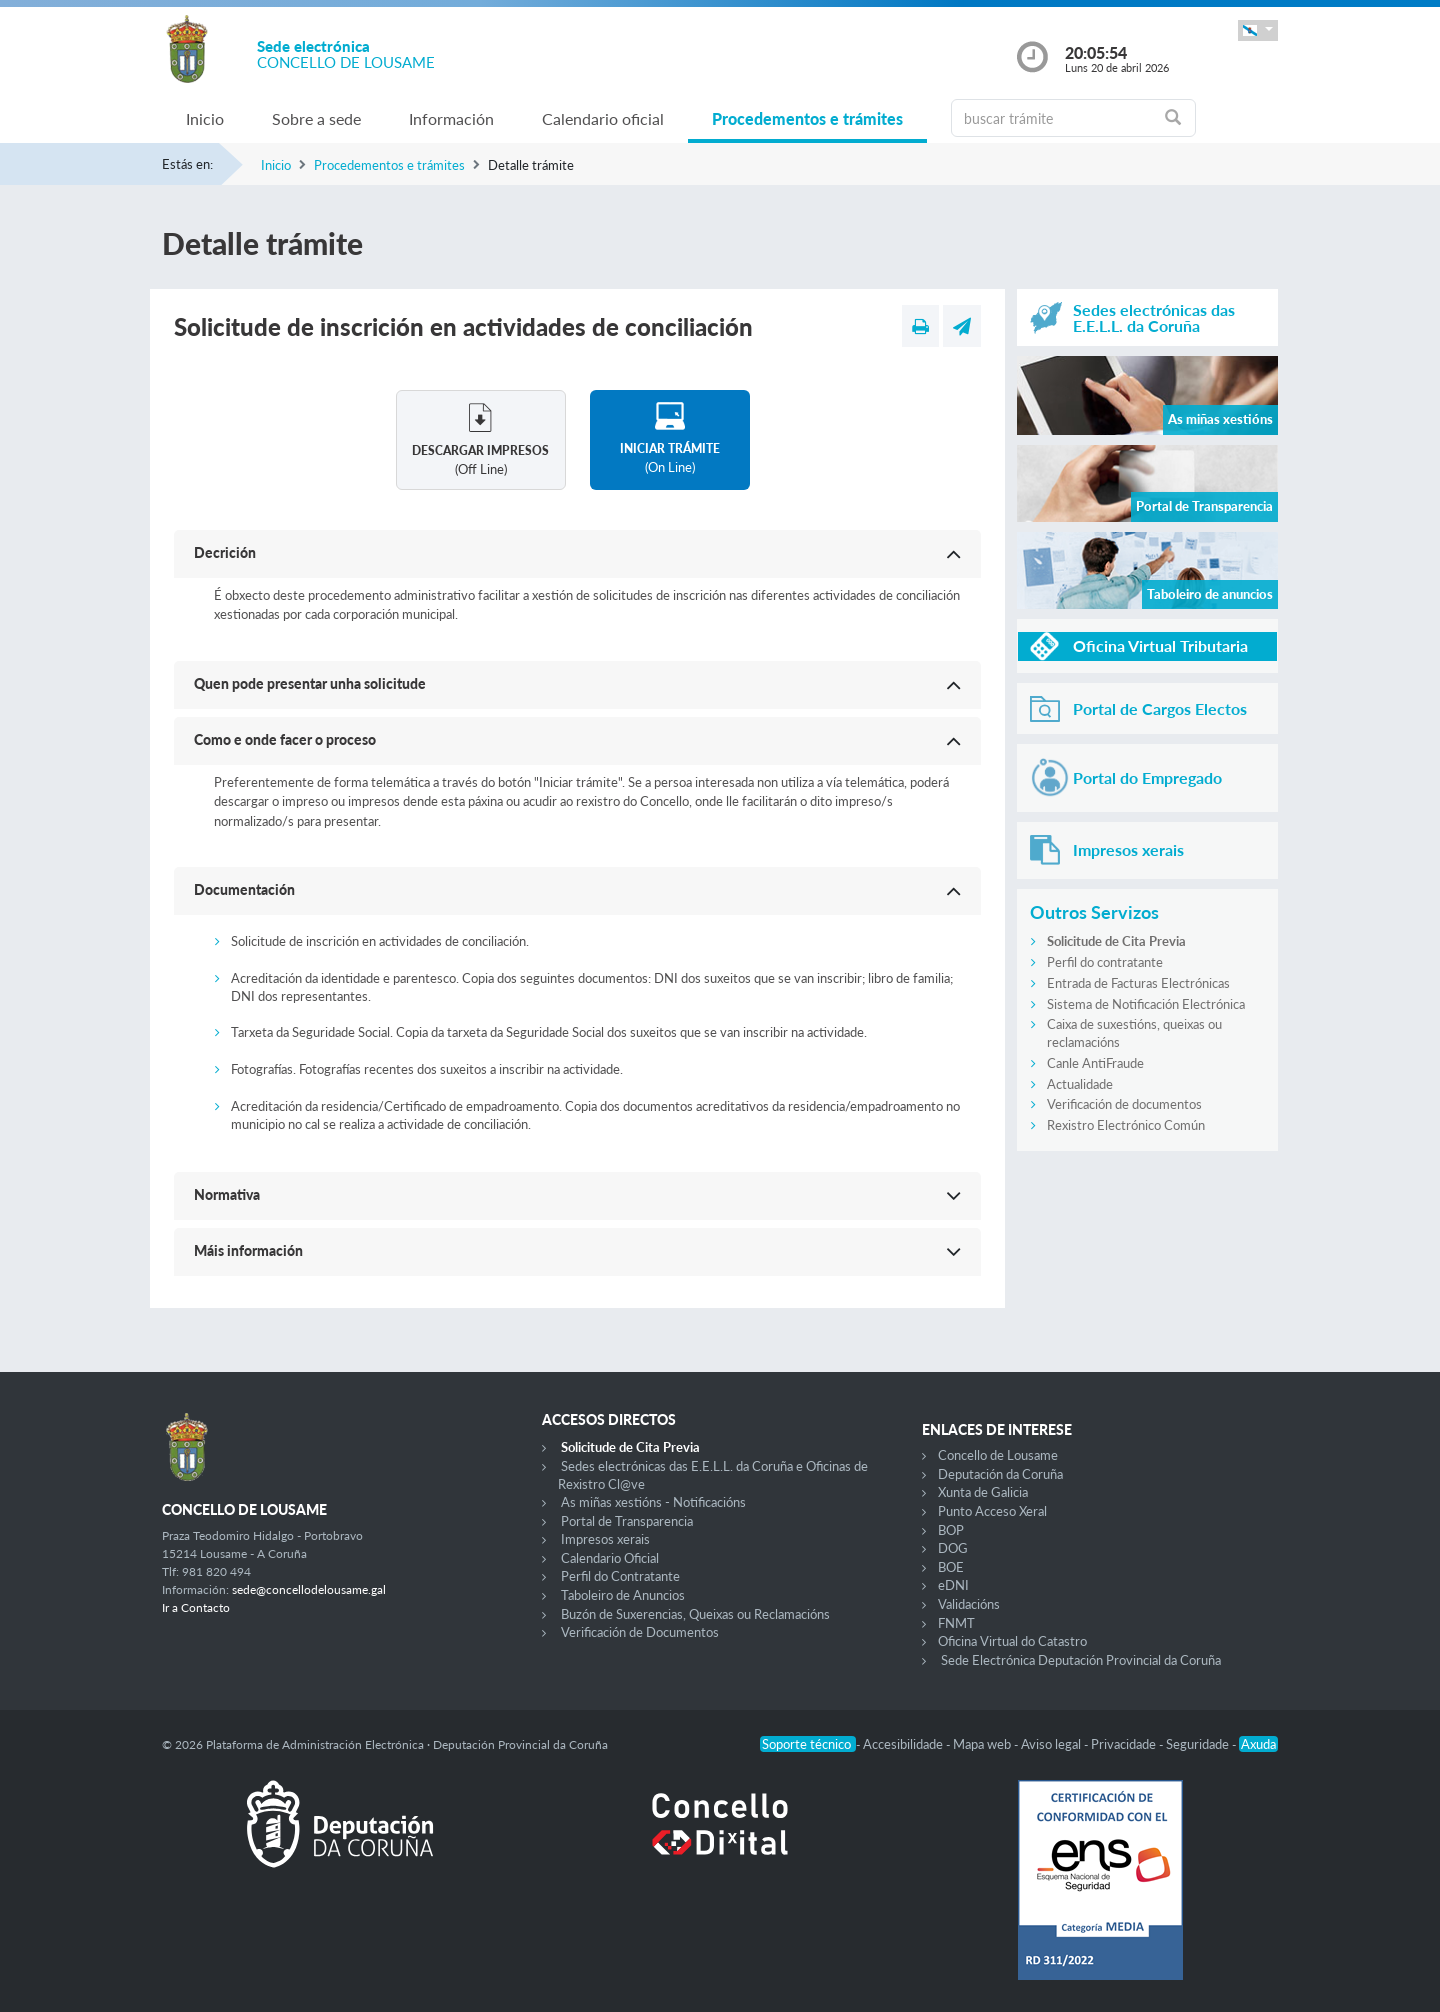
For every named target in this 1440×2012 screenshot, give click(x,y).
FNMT (956, 1623)
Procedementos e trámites (807, 118)
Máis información (248, 1250)
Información (451, 118)
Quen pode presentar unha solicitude (310, 683)
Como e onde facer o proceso (285, 739)
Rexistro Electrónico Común (1126, 1125)
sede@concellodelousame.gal (309, 1589)
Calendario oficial (603, 118)
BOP (951, 1530)
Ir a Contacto (196, 1607)
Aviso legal (1052, 1744)
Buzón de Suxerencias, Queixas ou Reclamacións (695, 1614)
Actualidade (1080, 1084)
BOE (951, 1567)
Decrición (225, 552)
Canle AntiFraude (1095, 1063)
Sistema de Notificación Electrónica (1146, 1004)
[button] (1258, 30)
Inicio (205, 118)
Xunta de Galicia (983, 1492)
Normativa (227, 1194)
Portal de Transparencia (627, 1521)
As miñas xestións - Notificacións (653, 1502)
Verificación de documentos (1124, 1104)
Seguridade (1199, 1744)
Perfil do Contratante (620, 1576)
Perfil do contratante (1105, 962)
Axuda (1258, 1744)
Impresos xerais (605, 1539)
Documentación (244, 889)
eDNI (953, 1585)
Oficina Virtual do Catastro (1012, 1641)
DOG (953, 1548)
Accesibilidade (904, 1744)
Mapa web (983, 1744)
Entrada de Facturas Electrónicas (1138, 983)
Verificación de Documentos (640, 1632)
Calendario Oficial (610, 1558)
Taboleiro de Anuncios (623, 1595)
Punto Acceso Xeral (992, 1511)
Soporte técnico (808, 1744)
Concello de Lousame (998, 1455)
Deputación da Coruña (1000, 1474)
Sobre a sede (316, 118)
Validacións (969, 1604)
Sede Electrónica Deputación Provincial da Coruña (1081, 1660)
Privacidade (1125, 1744)
